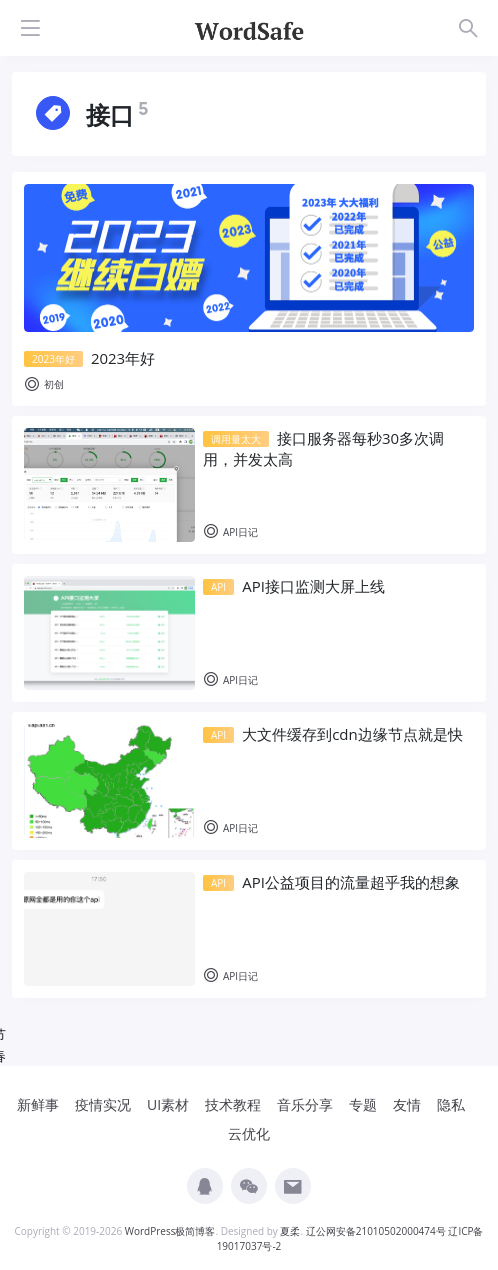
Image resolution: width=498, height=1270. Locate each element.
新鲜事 (38, 1104)
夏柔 (290, 1231)
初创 (44, 384)
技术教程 (233, 1104)
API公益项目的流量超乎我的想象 (331, 882)
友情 (407, 1104)
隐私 (451, 1104)
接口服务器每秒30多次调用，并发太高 (323, 448)
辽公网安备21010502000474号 (376, 1231)
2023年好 (89, 358)
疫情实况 (103, 1104)
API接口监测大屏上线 (294, 586)
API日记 (230, 532)
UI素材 (168, 1104)
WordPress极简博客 (170, 1231)
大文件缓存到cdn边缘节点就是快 (333, 734)
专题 (363, 1104)
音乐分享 (305, 1104)
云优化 (249, 1133)
